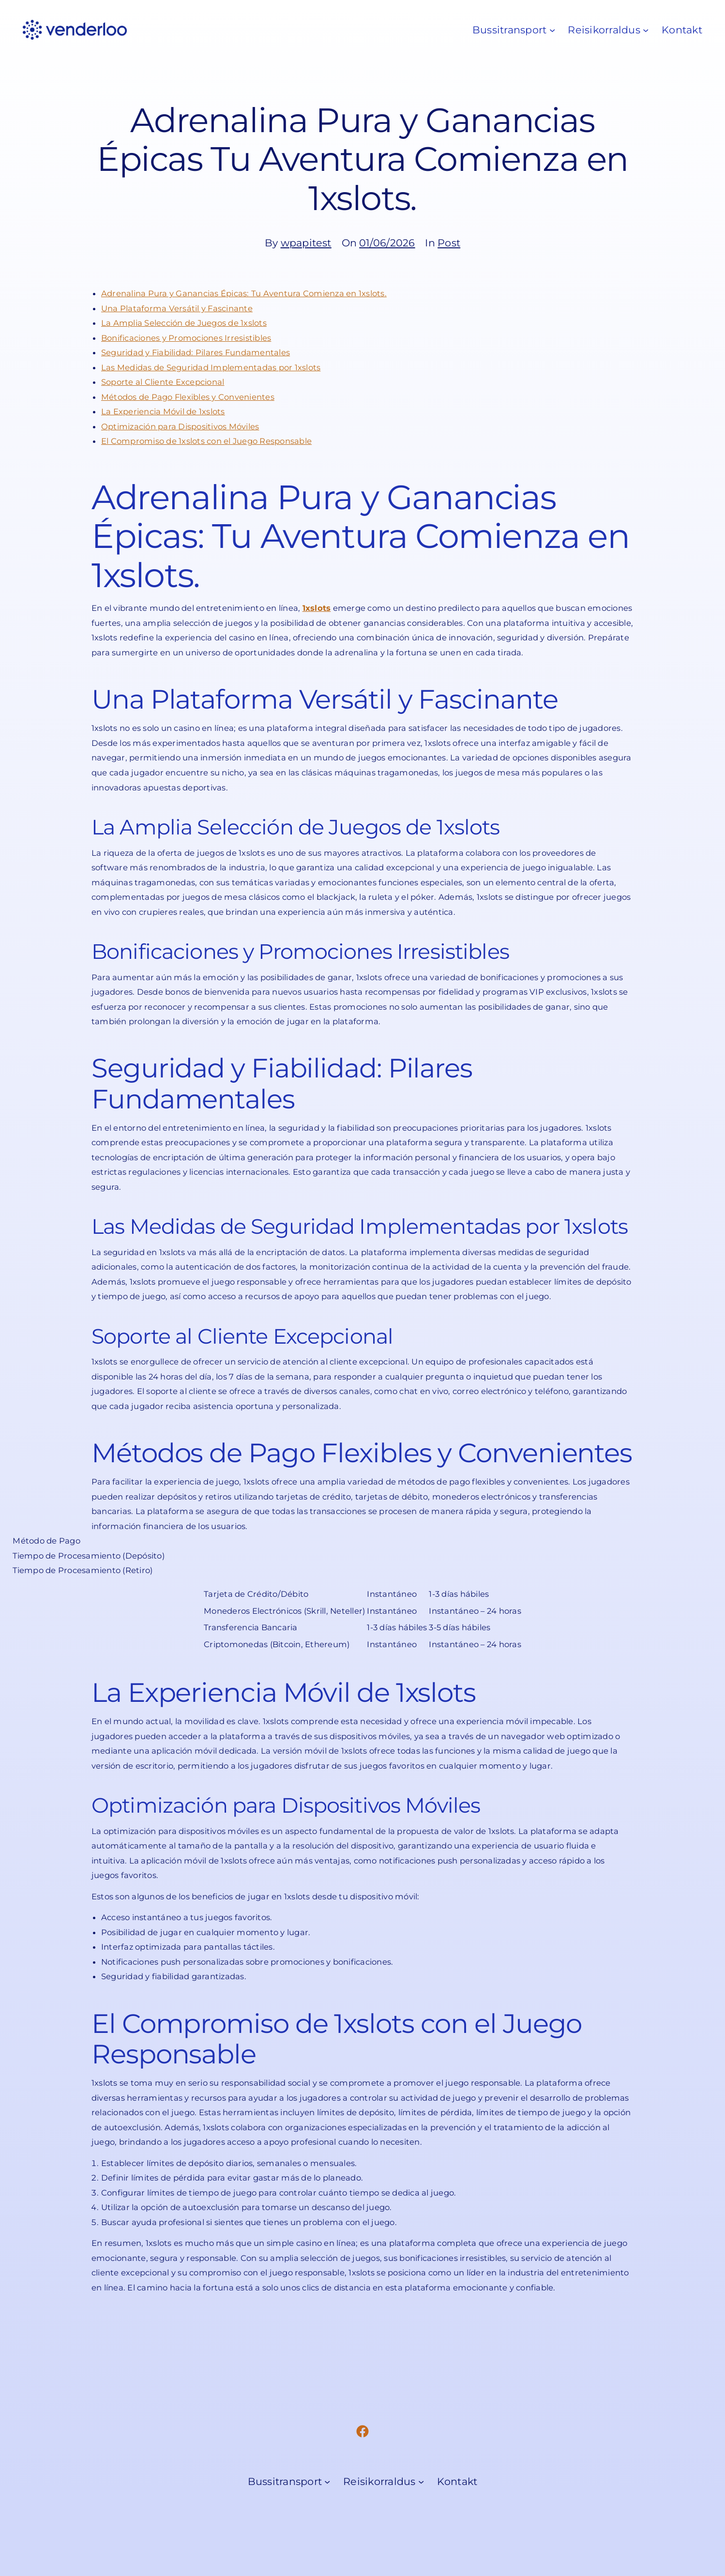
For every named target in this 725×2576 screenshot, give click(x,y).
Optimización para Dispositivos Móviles (180, 426)
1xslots (316, 608)
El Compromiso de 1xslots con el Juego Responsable (206, 441)
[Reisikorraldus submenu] (646, 30)
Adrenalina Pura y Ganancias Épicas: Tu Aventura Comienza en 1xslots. (244, 293)
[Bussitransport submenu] (552, 30)
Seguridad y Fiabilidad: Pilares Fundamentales (195, 352)
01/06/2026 (387, 243)
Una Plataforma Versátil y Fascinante (177, 308)
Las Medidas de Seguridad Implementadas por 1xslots (210, 367)
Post (449, 243)
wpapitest (306, 243)
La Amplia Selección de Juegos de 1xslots (184, 323)
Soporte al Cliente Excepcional (162, 382)
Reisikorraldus (604, 30)
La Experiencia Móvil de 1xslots (163, 411)
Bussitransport (509, 30)
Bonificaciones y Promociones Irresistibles (186, 338)
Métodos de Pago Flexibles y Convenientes (187, 397)
